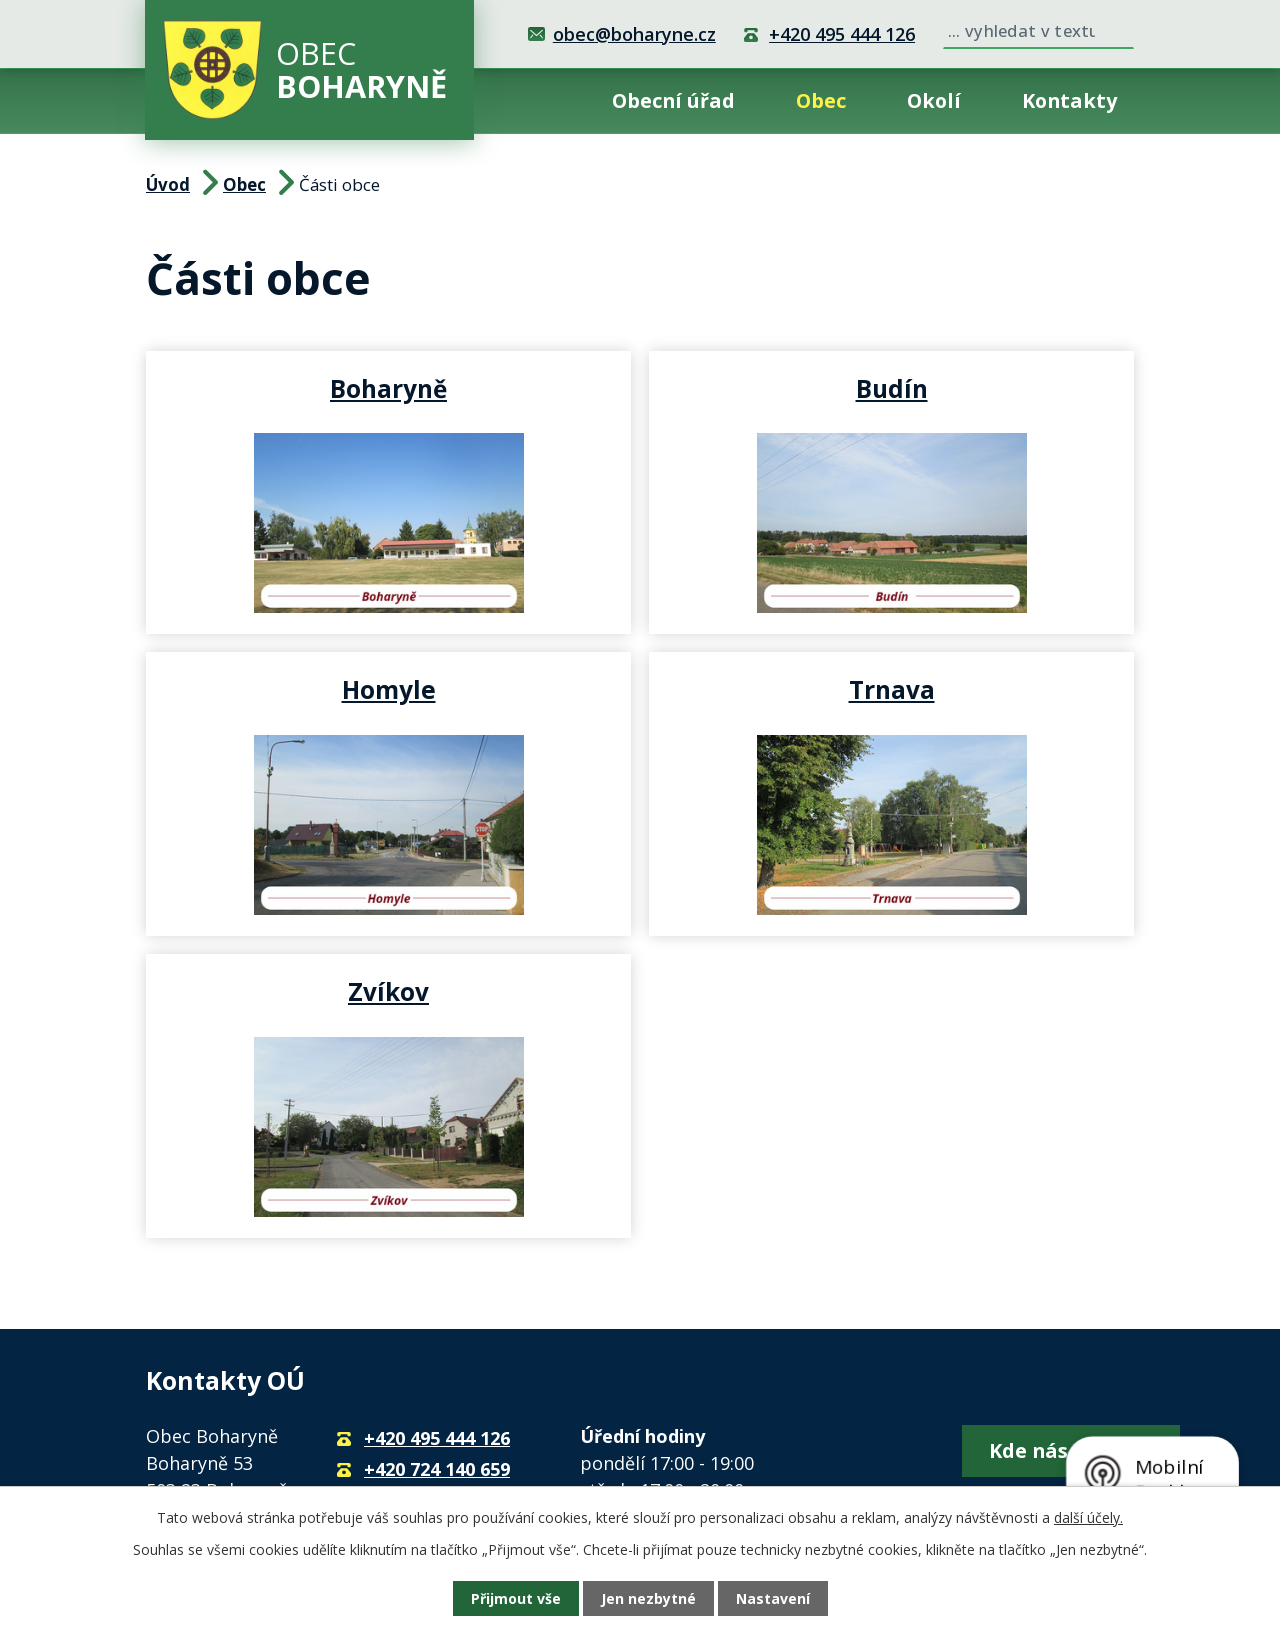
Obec (821, 100)
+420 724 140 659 (437, 1469)
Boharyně (388, 388)
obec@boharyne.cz (634, 34)
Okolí (934, 100)
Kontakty (1069, 100)
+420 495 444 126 (842, 34)
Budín (892, 388)
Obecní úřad (673, 100)
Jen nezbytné (648, 1598)
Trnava (892, 689)
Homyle (389, 689)
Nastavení (773, 1598)
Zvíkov (388, 991)
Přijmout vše (516, 1598)
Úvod (540, 100)
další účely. (1088, 1517)
